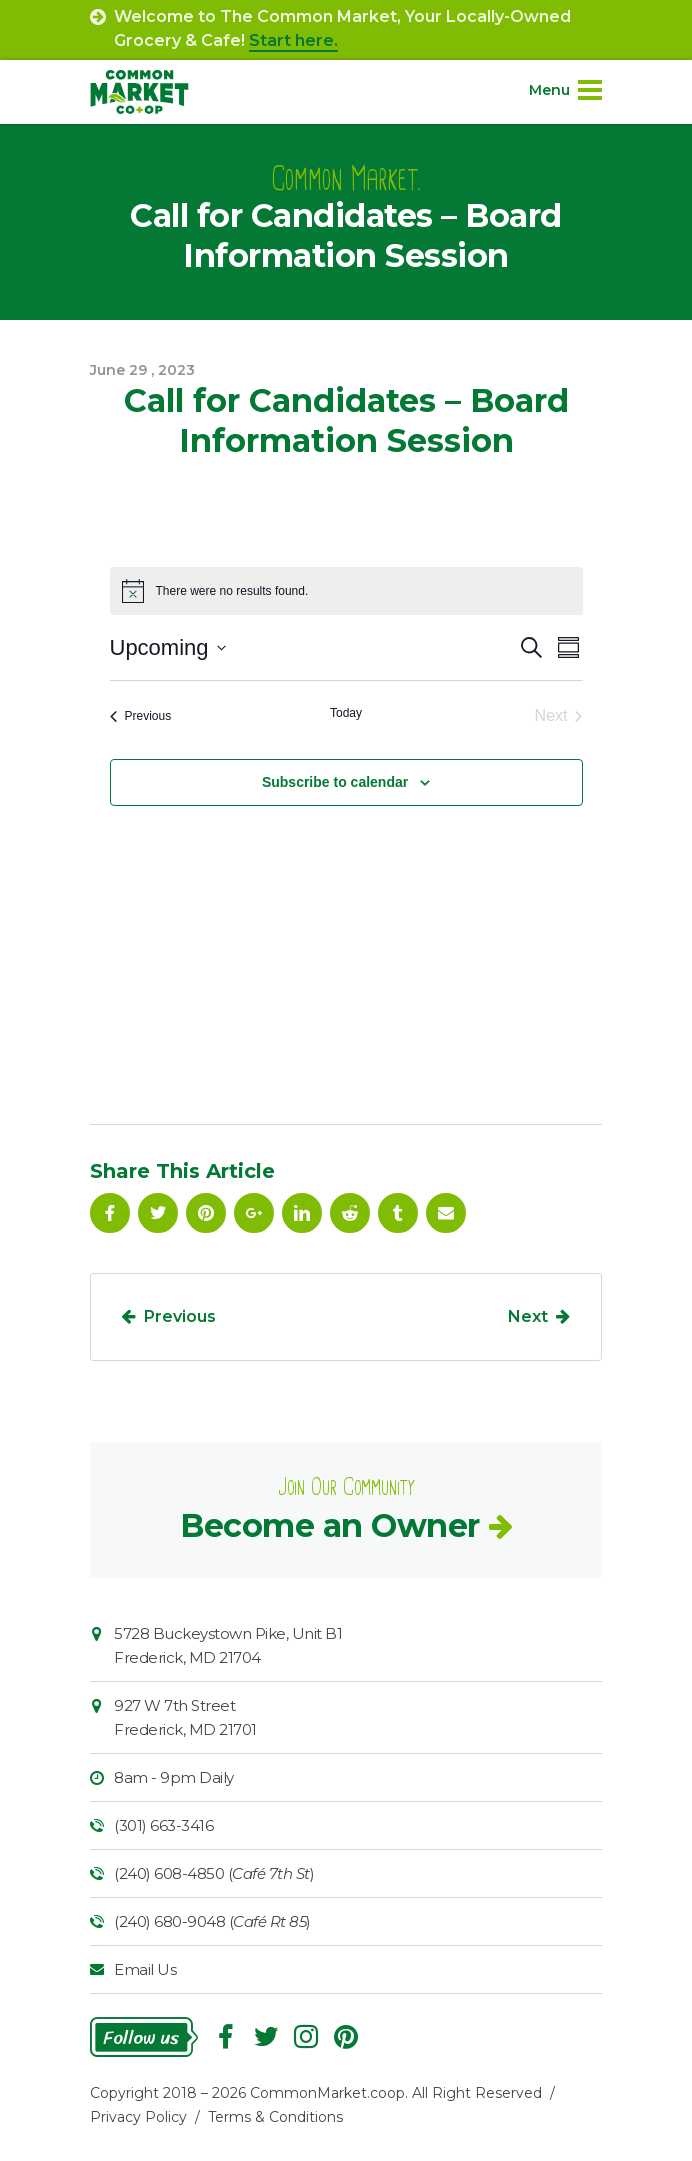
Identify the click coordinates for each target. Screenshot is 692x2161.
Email (446, 1213)
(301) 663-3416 (163, 1825)
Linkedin (302, 1213)
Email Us (145, 1969)
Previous (180, 1316)
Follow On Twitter (158, 1213)
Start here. (293, 40)
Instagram (306, 2037)
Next (528, 1316)
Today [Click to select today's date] (346, 713)
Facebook (110, 1213)
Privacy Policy (138, 2117)
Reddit (350, 1213)
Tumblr (398, 1213)
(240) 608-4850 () (214, 1873)
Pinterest (206, 1213)
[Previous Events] (141, 716)
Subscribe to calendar (335, 782)
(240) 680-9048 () (212, 1921)
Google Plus (254, 1213)
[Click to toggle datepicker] (168, 647)
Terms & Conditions (275, 2117)
